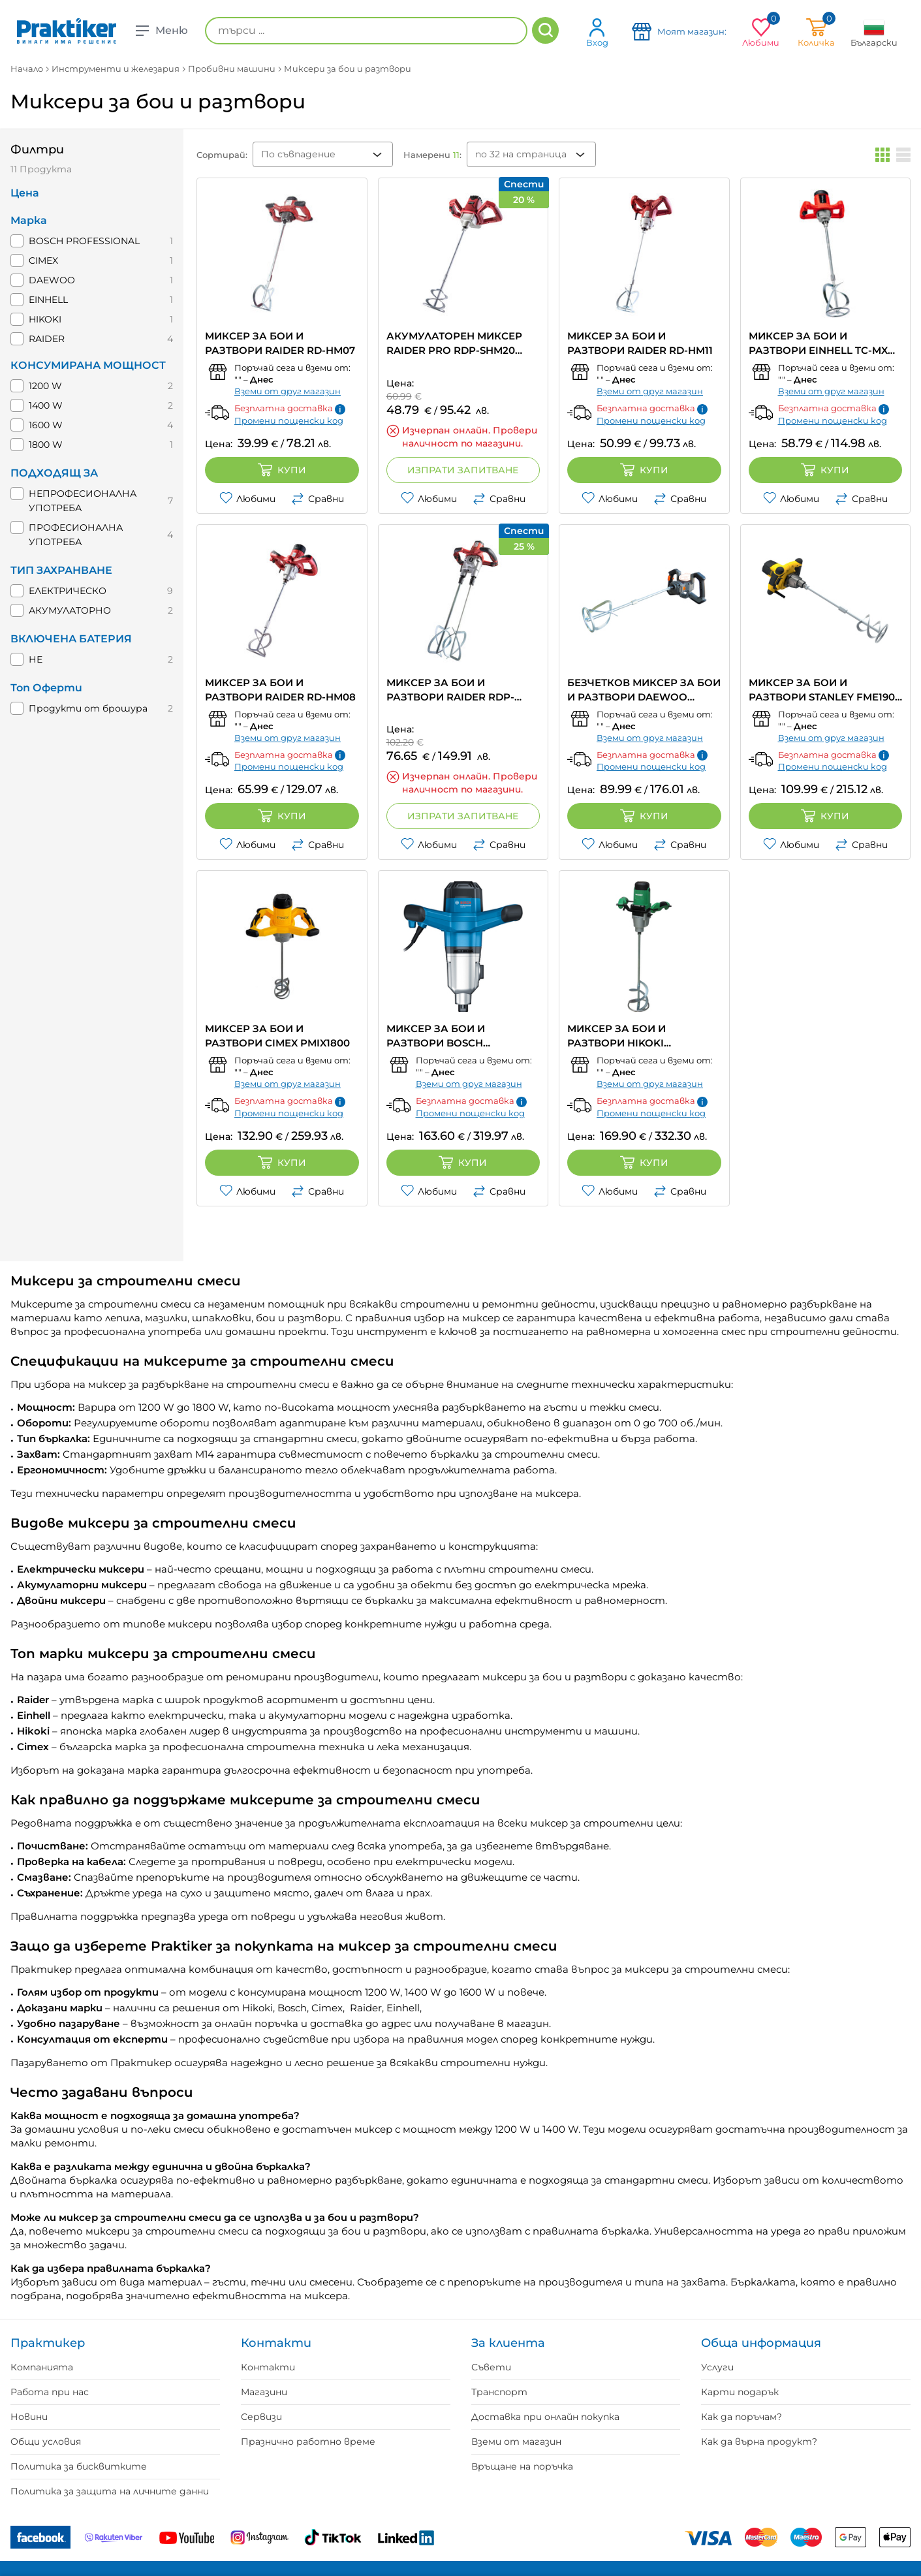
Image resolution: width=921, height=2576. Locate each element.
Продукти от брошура (88, 708)
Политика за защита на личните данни (109, 2491)
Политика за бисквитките (78, 2466)
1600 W (46, 425)
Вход (597, 32)
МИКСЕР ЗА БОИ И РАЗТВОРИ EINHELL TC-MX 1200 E (818, 344)
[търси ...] (366, 30)
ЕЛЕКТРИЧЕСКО (67, 591)
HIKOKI (45, 319)
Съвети (491, 2367)
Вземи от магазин (516, 2441)
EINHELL (48, 300)
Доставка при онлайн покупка (545, 2417)
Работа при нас (49, 2392)
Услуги (717, 2367)
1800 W (46, 444)
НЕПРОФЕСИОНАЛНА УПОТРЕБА (82, 501)
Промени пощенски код (288, 420)
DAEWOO (52, 280)
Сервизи (261, 2417)
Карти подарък (740, 2392)
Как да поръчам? (741, 2417)
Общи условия (45, 2441)
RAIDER (47, 339)
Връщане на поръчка (522, 2466)
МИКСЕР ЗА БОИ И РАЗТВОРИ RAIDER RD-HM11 (640, 343)
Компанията (41, 2367)
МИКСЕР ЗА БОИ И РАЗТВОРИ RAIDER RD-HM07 (280, 343)
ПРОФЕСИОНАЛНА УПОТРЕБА (76, 535)
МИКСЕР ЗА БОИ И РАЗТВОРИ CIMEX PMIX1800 (277, 1035)
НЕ (35, 659)
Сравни (317, 498)
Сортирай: (221, 154)
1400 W (46, 405)
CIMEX (43, 260)
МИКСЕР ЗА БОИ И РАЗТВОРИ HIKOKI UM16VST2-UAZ (616, 1036)
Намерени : (432, 154)
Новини (29, 2417)
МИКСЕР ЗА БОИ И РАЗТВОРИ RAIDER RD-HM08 (280, 689)
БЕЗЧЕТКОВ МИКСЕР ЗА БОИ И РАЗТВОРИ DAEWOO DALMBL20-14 (644, 690)
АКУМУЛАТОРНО (70, 610)
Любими (247, 498)
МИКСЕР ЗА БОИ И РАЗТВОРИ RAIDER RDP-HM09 (450, 690)
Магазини (264, 2392)
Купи (282, 470)
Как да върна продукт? (759, 2441)
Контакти (268, 2367)
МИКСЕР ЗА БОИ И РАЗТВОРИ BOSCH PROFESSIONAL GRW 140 (450, 1036)
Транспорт (499, 2392)
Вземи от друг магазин (287, 391)
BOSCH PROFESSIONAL (84, 241)
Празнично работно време (308, 2441)
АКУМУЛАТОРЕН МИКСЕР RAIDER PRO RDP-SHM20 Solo (454, 344)
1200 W (45, 386)
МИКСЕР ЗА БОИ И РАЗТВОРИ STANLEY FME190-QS (824, 690)
